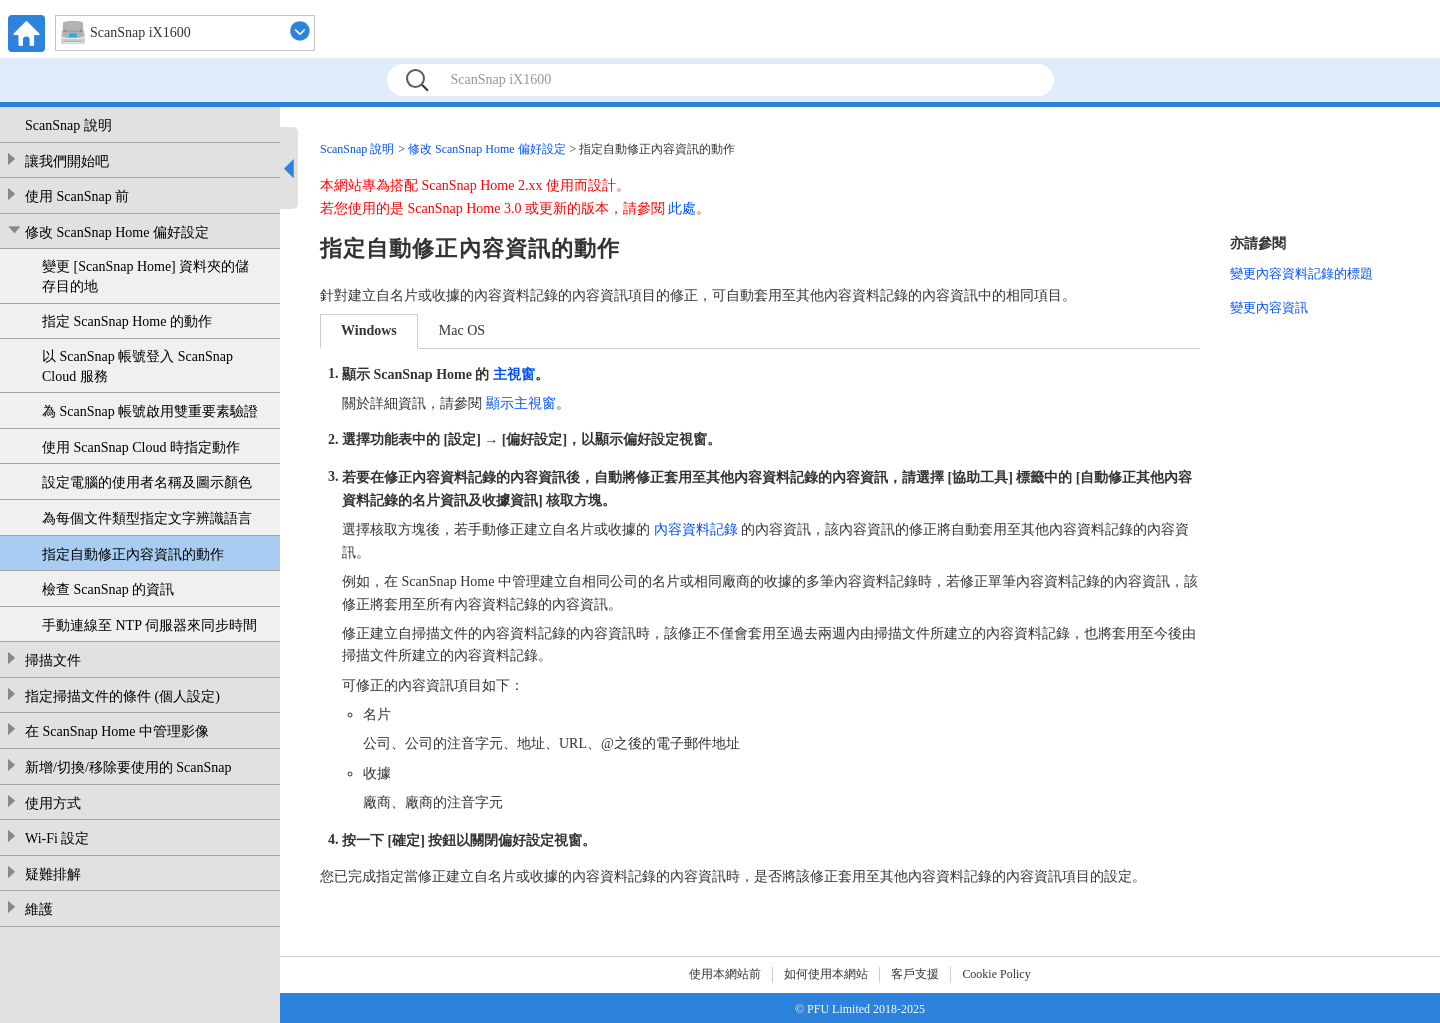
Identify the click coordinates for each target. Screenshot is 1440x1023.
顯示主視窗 (521, 403)
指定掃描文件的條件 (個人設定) (122, 696)
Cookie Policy (996, 974)
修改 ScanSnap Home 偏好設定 (117, 232)
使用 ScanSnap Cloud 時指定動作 (141, 447)
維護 (39, 909)
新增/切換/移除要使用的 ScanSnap (128, 767)
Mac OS (462, 330)
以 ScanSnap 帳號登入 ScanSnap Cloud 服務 (137, 366)
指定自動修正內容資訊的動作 (133, 554)
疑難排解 (53, 874)
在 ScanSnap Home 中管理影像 (117, 731)
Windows (369, 330)
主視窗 (514, 373)
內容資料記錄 (696, 529)
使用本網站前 (725, 974)
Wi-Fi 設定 (57, 838)
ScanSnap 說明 (68, 125)
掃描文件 (53, 660)
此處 (682, 208)
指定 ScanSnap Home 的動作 (127, 321)
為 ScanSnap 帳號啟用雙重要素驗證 (150, 411)
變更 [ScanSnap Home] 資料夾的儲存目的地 (145, 276)
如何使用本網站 (826, 974)
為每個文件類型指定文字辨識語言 (147, 518)
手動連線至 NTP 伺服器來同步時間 (149, 625)
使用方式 (53, 803)
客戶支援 (915, 974)
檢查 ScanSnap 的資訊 (108, 589)
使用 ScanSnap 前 (77, 196)
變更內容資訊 (1269, 307)
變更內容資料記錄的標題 (1301, 273)
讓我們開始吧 (67, 161)
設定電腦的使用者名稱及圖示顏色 (147, 482)
